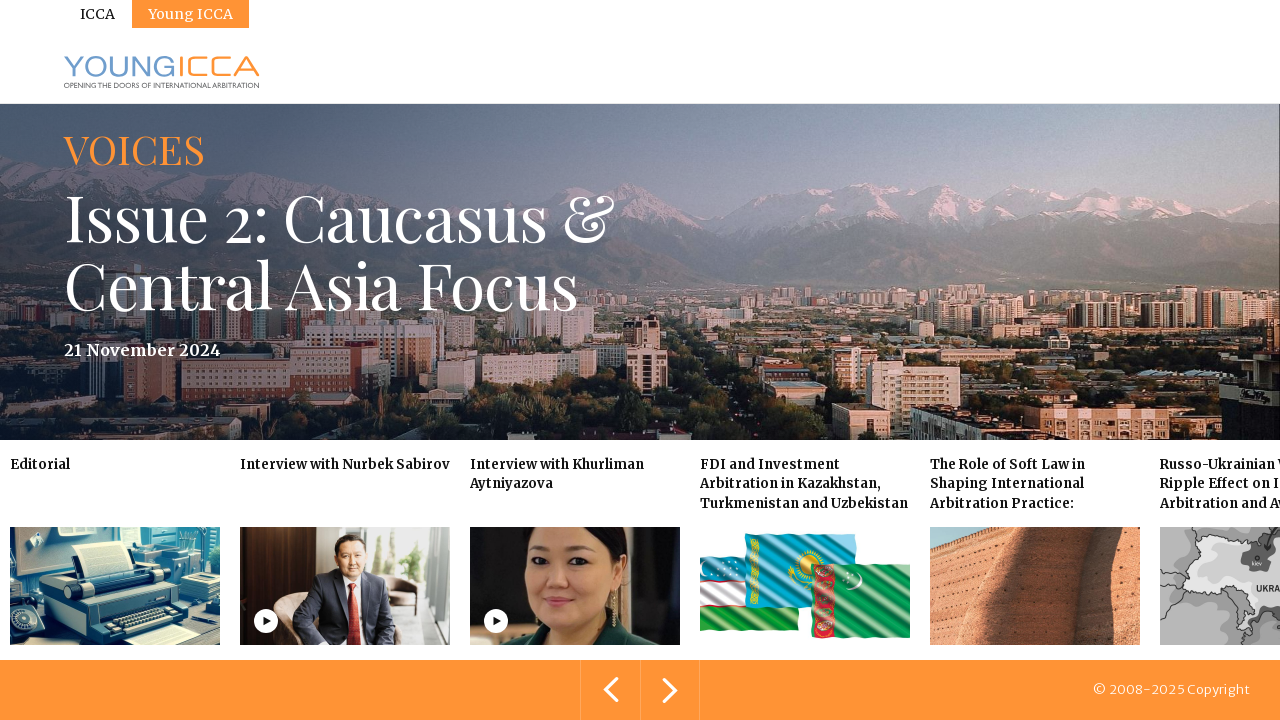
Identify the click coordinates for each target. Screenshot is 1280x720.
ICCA (98, 14)
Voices (134, 149)
